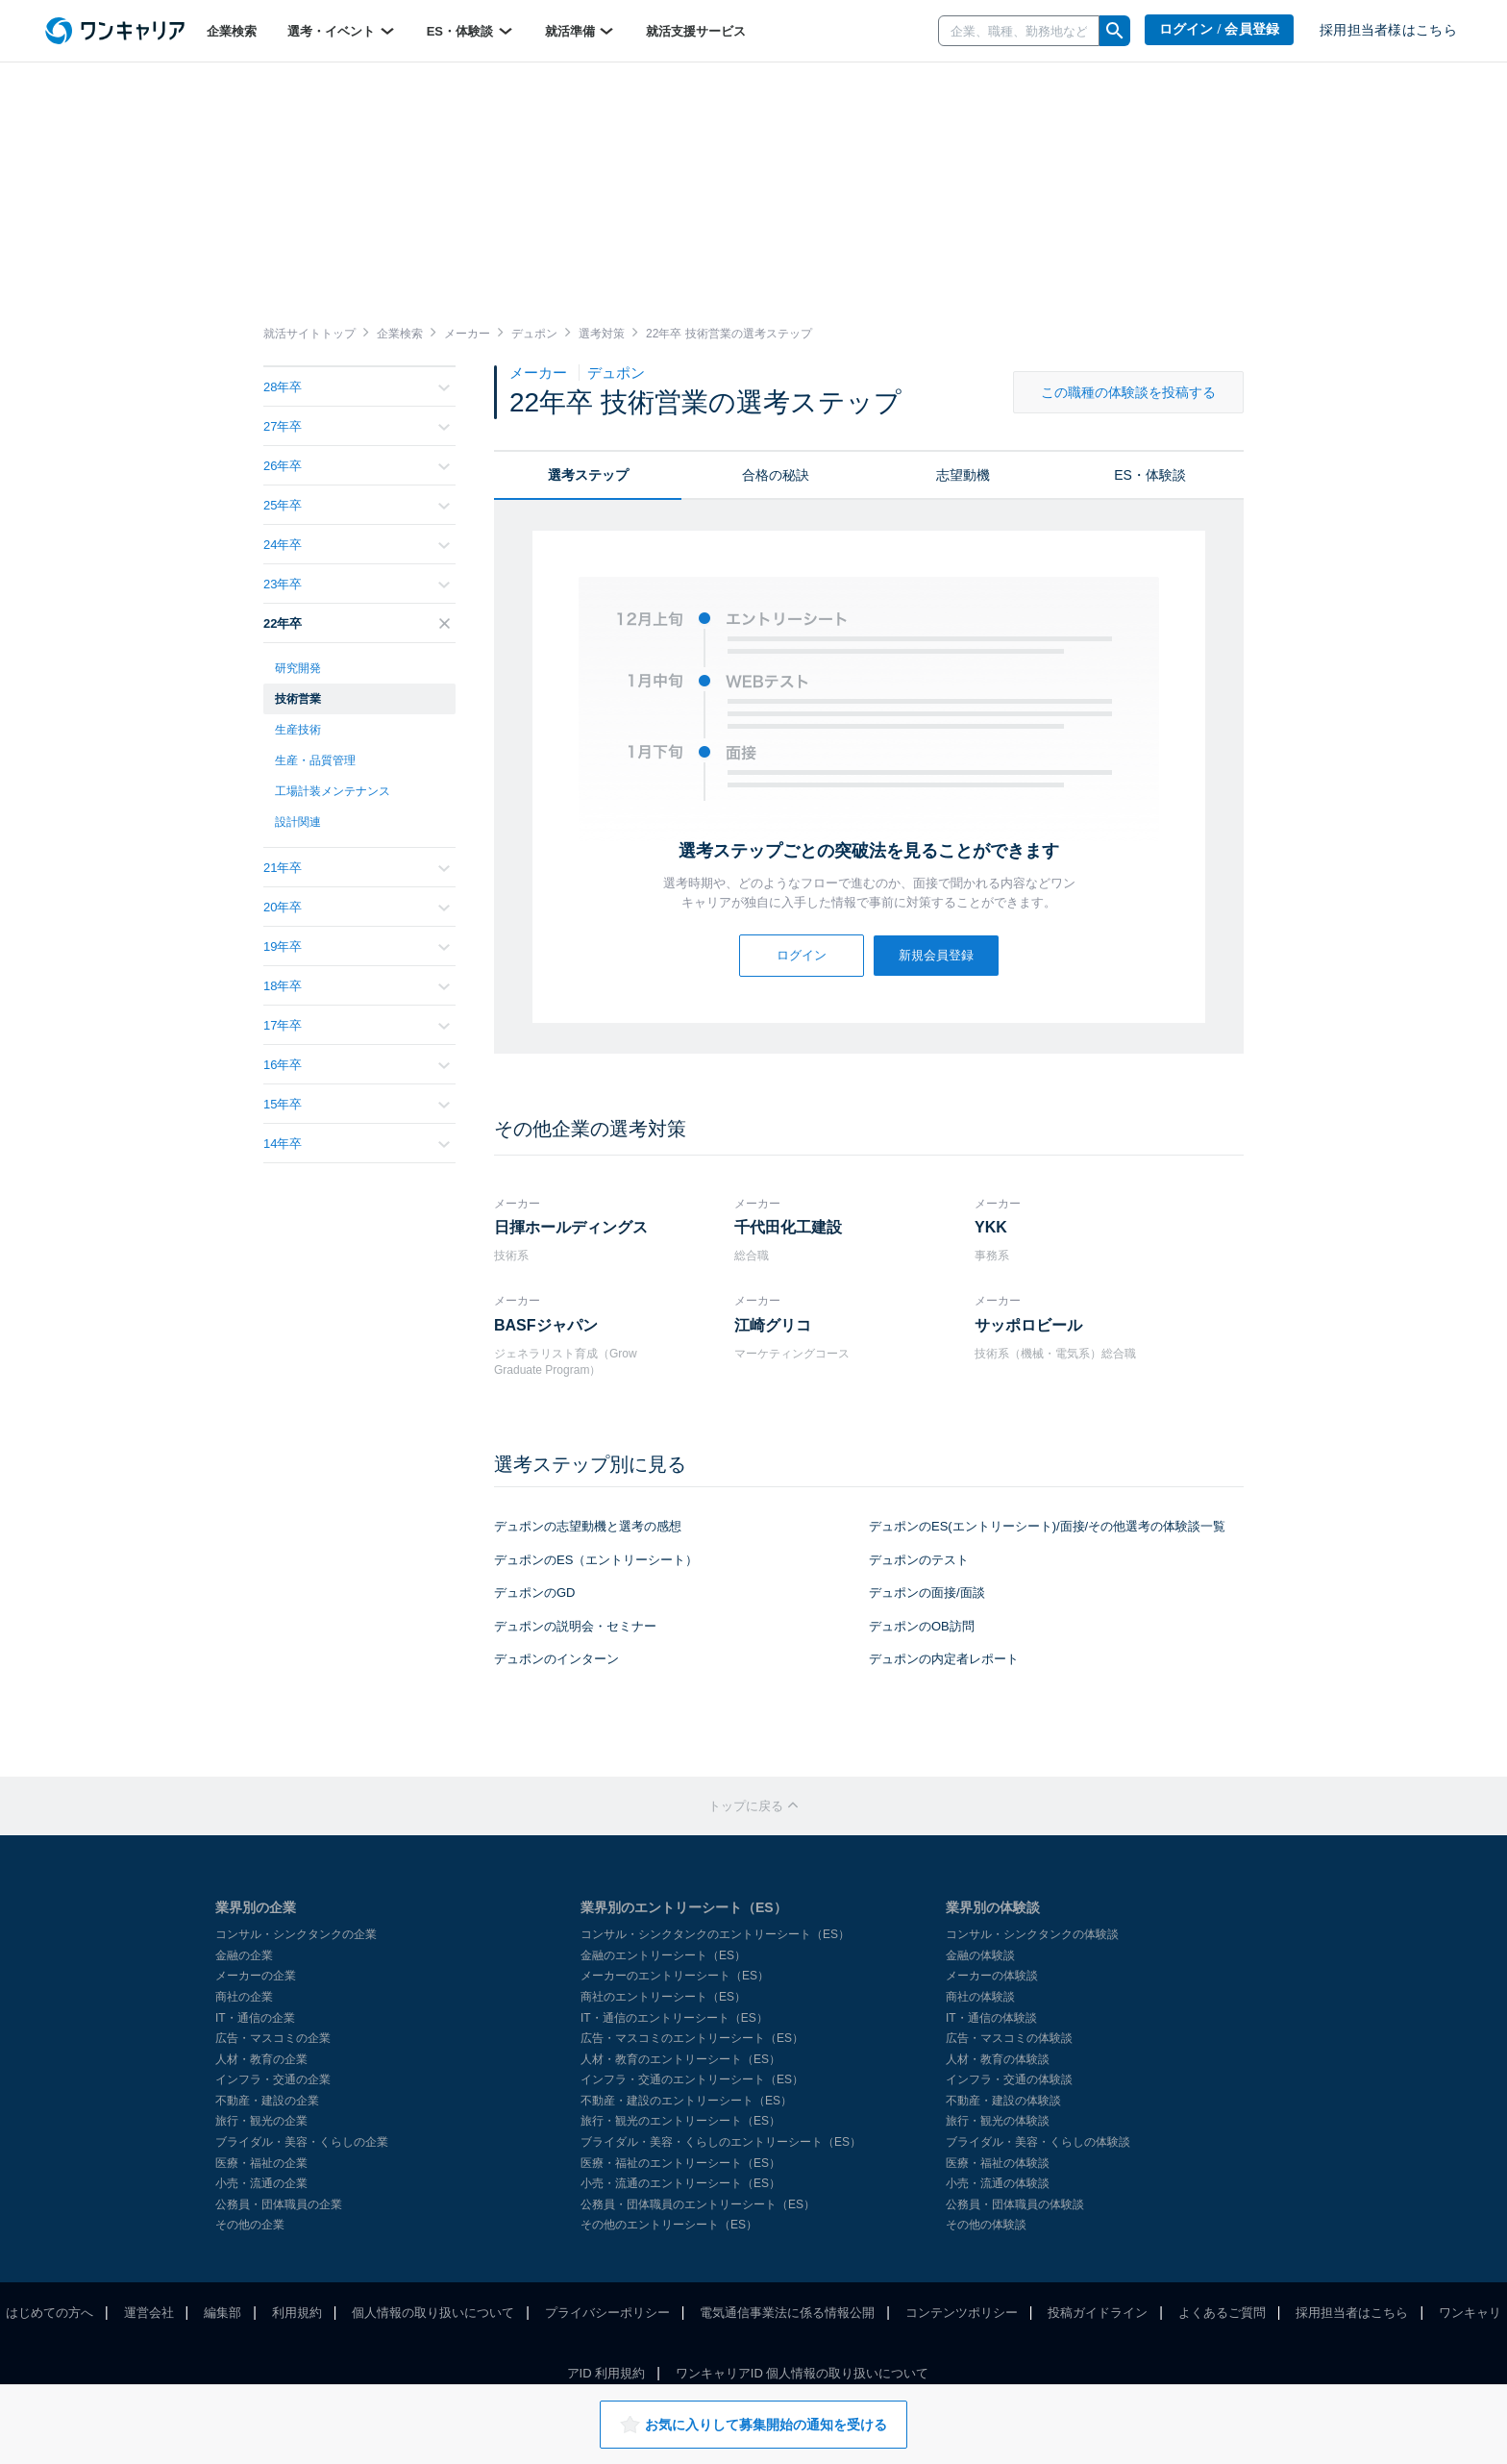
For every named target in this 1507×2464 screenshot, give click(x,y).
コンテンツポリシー (961, 2312)
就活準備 (580, 30)
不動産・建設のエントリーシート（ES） (686, 2100)
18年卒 (356, 986)
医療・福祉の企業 (261, 2163)
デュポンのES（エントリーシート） (596, 1560)
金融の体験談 (980, 1955)
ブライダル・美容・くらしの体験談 (1038, 2142)
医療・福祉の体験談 (998, 2163)
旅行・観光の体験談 (998, 2121)
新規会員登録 (936, 955)
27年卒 (356, 426)
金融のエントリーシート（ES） (663, 1955)
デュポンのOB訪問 (922, 1626)
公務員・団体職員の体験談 (1015, 2204)
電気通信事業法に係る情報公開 (787, 2312)
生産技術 (298, 729)
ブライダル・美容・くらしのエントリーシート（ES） (721, 2142)
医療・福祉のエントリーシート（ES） (680, 2163)
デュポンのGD (535, 1592)
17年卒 (356, 1025)
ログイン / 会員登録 (1219, 29)
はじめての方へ (49, 2312)
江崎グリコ (772, 1325)
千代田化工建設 (788, 1227)
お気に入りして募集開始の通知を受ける (753, 2424)
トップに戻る (753, 1806)
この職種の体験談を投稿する (1128, 392)
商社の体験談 (980, 1997)
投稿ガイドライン (1098, 2312)
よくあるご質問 (1222, 2312)
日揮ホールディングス (571, 1227)
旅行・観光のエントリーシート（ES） (680, 2121)
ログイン (802, 955)
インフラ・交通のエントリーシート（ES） (692, 2079)
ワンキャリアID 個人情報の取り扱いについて (802, 2373)
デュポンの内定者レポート (944, 1659)
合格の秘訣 (775, 475)
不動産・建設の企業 (267, 2100)
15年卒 (356, 1104)
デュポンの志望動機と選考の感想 (587, 1526)
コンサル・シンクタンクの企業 (296, 1934)
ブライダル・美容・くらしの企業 (301, 2142)
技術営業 (298, 699)
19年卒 (356, 946)
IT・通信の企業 (255, 2018)
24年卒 (356, 544)
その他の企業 (249, 2224)
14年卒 (356, 1143)
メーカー (540, 372)
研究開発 (298, 668)
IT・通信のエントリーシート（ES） (674, 2018)
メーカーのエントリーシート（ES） (675, 1975)
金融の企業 (244, 1955)
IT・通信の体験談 (991, 2018)
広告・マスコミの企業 (273, 2038)
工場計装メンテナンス (332, 791)
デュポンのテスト (919, 1560)
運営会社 (149, 2312)
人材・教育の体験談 (998, 2059)
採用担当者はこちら (1352, 2312)
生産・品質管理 (315, 760)
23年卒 (356, 584)
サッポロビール (1028, 1325)
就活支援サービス (696, 31)
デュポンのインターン (556, 1659)
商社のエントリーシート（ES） (663, 1997)
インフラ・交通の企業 (273, 2079)
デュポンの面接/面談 (927, 1592)
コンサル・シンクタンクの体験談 (1032, 1934)
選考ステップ (588, 475)
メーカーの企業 (255, 1975)
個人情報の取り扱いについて (433, 2312)
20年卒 (356, 907)
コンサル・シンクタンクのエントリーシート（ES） (715, 1934)
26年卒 (356, 466)
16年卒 (356, 1065)
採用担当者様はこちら (1388, 30)
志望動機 (963, 475)
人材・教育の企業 (261, 2059)
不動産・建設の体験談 (1003, 2100)
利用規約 (297, 2312)
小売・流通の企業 (261, 2183)
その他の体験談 (986, 2224)
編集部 (222, 2312)
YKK (991, 1227)
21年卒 (356, 867)
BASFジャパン (546, 1325)
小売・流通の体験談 (998, 2183)
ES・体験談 (470, 30)
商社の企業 (244, 1997)
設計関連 (298, 822)
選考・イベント (341, 30)
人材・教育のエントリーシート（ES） (680, 2059)
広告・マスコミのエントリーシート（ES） (692, 2038)
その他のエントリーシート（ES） (669, 2224)
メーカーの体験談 (992, 1975)
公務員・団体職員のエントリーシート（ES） (698, 2204)
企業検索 (232, 31)
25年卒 (356, 505)
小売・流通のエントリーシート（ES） (680, 2183)
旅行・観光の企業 (261, 2121)
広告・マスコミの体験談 (1009, 2038)
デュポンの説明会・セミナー (575, 1626)
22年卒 (356, 623)
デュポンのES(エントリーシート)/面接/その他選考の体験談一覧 (1047, 1526)
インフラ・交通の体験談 (1009, 2079)
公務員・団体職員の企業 (278, 2204)
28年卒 (356, 387)
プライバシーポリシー (607, 2312)
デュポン (616, 372)
